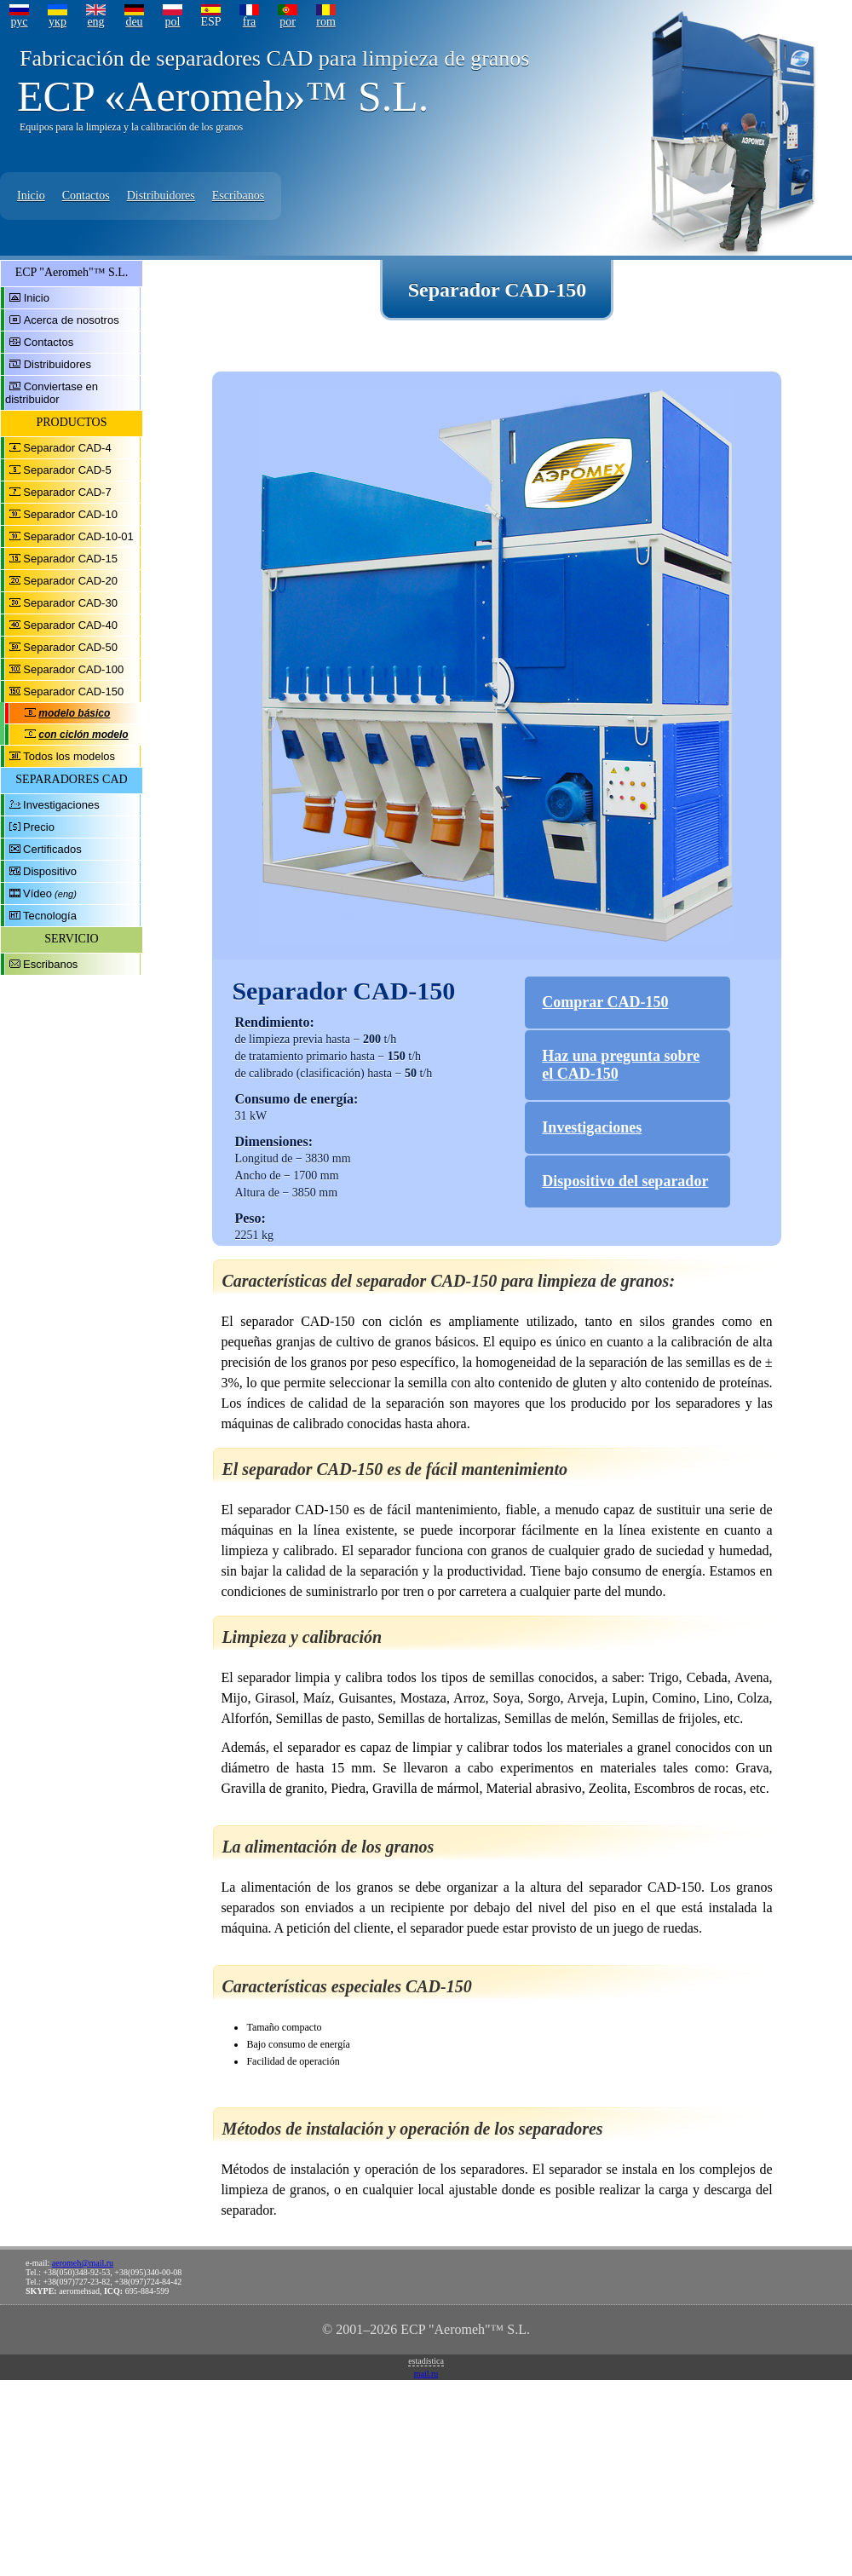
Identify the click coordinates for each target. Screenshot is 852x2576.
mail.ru (426, 2373)
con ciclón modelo (83, 735)
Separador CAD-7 (67, 492)
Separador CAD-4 (67, 447)
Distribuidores (161, 195)
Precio (39, 827)
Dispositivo (50, 871)
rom (326, 21)
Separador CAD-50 (70, 647)
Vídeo (37, 893)
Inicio (31, 195)
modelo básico (74, 713)
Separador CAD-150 (73, 691)
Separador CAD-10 (70, 514)
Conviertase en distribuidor (51, 393)
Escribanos (238, 195)
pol (173, 21)
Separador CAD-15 (70, 558)
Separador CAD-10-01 (78, 536)
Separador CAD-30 (70, 602)
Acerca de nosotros (71, 320)
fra (249, 21)
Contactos (86, 195)
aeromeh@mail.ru (82, 2263)
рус (18, 21)
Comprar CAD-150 (605, 1002)
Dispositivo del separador (625, 1181)
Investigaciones (61, 804)
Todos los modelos (69, 756)
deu (133, 21)
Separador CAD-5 (67, 470)
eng (95, 21)
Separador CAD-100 (73, 669)
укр (57, 21)
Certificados (52, 849)
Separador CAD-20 (70, 580)
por (287, 21)
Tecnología (50, 915)
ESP (210, 21)
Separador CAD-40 (70, 625)
